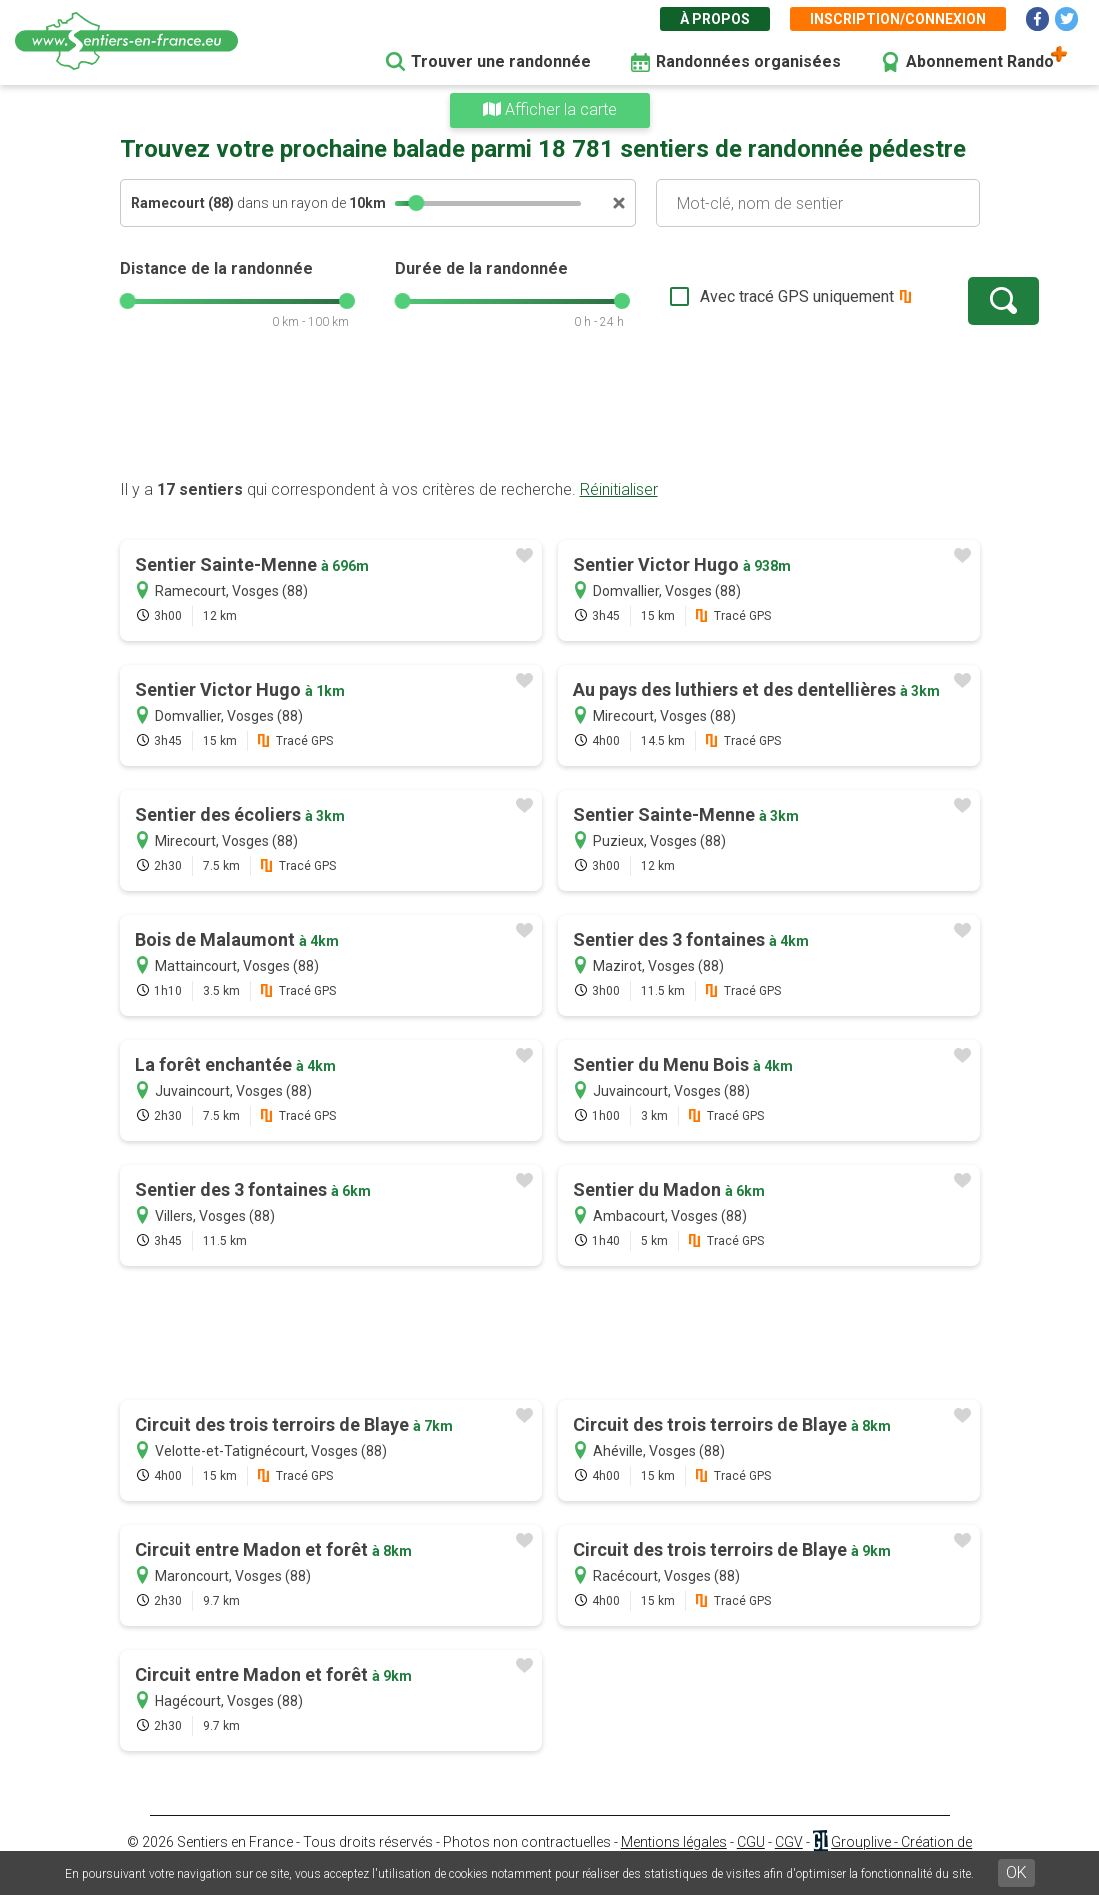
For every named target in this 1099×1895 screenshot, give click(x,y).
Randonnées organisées (748, 61)
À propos (715, 19)
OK (1016, 1872)
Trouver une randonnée (501, 61)
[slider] (416, 203)
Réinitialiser (619, 489)
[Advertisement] (550, 415)
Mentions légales (674, 1842)
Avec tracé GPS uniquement (735, 296)
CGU (751, 1842)
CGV (789, 1842)
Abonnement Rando (980, 61)
